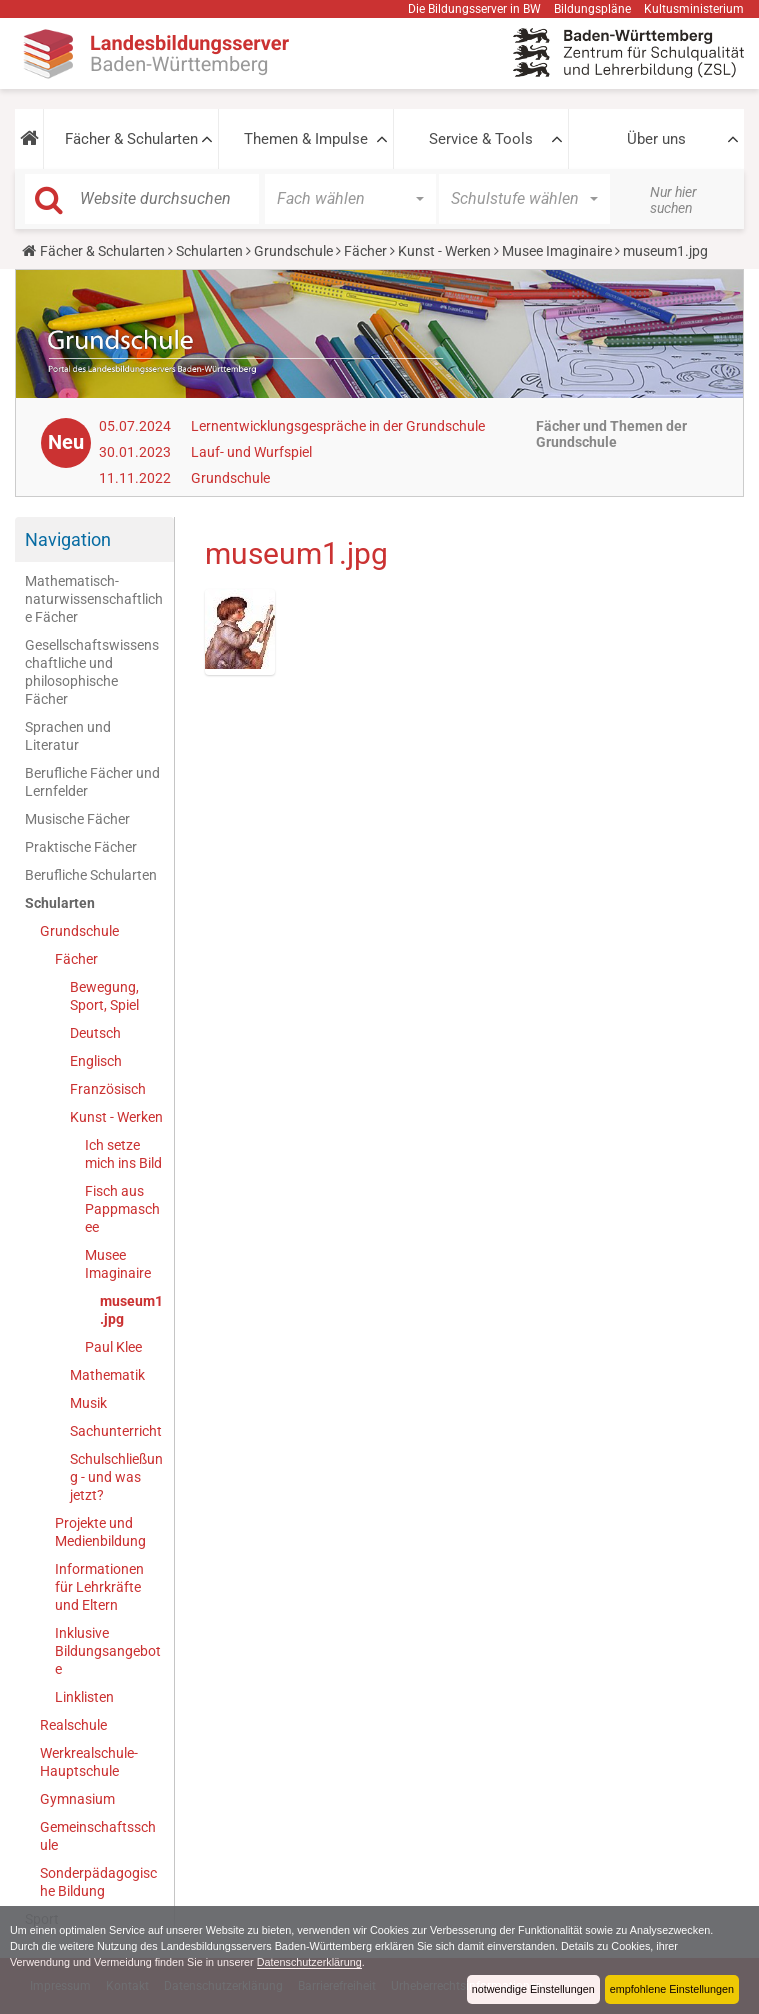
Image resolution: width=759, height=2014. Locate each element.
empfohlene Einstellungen (672, 1989)
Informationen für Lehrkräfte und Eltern (99, 1587)
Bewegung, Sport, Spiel (104, 996)
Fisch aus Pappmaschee (122, 1209)
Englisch (96, 1061)
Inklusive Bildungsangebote (108, 1651)
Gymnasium (77, 1799)
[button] (29, 139)
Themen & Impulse (306, 139)
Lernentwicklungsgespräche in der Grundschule (338, 426)
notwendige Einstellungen (533, 1989)
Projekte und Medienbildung (100, 1532)
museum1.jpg (131, 1310)
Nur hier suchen (673, 200)
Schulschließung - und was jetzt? (116, 1477)
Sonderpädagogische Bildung (98, 1882)
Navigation (68, 539)
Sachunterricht (116, 1431)
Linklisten (84, 1697)
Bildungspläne (592, 9)
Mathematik (107, 1375)
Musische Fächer (77, 819)
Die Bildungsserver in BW (474, 9)
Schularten (209, 251)
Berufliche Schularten (91, 875)
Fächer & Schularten (131, 139)
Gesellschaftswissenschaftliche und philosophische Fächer (92, 672)
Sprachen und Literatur (68, 736)
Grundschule (293, 251)
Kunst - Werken (444, 251)
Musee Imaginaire (557, 251)
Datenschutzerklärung (309, 1962)
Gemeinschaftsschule (98, 1836)
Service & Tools (481, 139)
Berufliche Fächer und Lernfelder (92, 782)
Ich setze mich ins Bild (123, 1154)
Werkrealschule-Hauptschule (89, 1762)
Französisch (108, 1089)
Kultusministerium (694, 9)
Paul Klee (113, 1347)
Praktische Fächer (81, 847)
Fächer (365, 251)
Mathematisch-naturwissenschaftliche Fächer (94, 599)
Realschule (73, 1725)
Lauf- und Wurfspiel (251, 452)
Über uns (656, 139)
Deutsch (95, 1033)
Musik (88, 1403)
